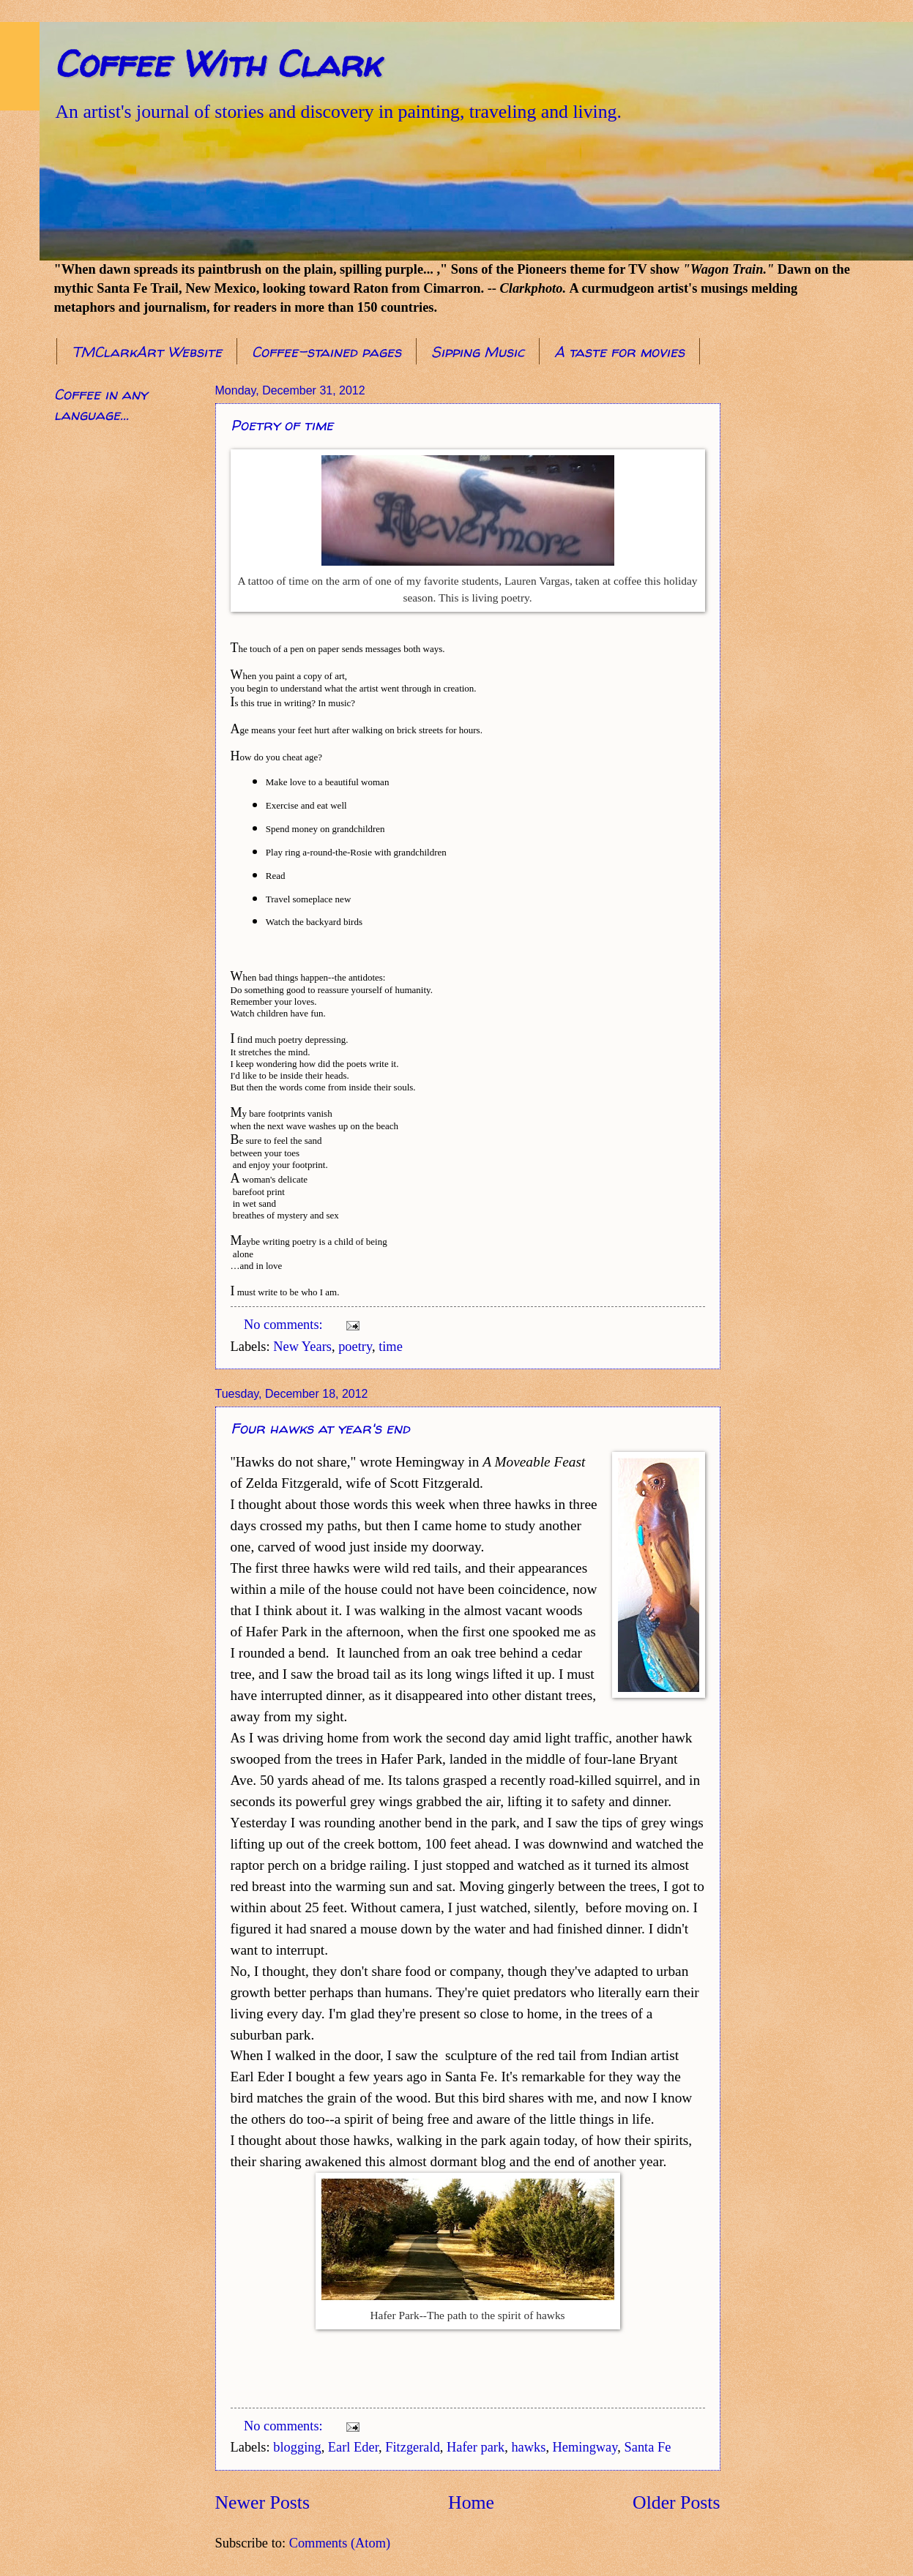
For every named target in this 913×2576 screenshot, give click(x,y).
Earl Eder (353, 2447)
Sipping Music (477, 352)
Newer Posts (262, 2502)
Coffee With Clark (217, 63)
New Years (302, 1346)
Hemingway (585, 2447)
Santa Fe (647, 2447)
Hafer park (475, 2447)
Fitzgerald (412, 2447)
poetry (355, 1346)
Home (471, 2502)
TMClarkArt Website (147, 352)
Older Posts (676, 2502)
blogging (297, 2447)
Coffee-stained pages (326, 352)
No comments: (285, 1324)
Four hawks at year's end (320, 1428)
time (391, 1346)
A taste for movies (619, 352)
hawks (528, 2447)
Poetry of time (282, 425)
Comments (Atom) (339, 2543)
